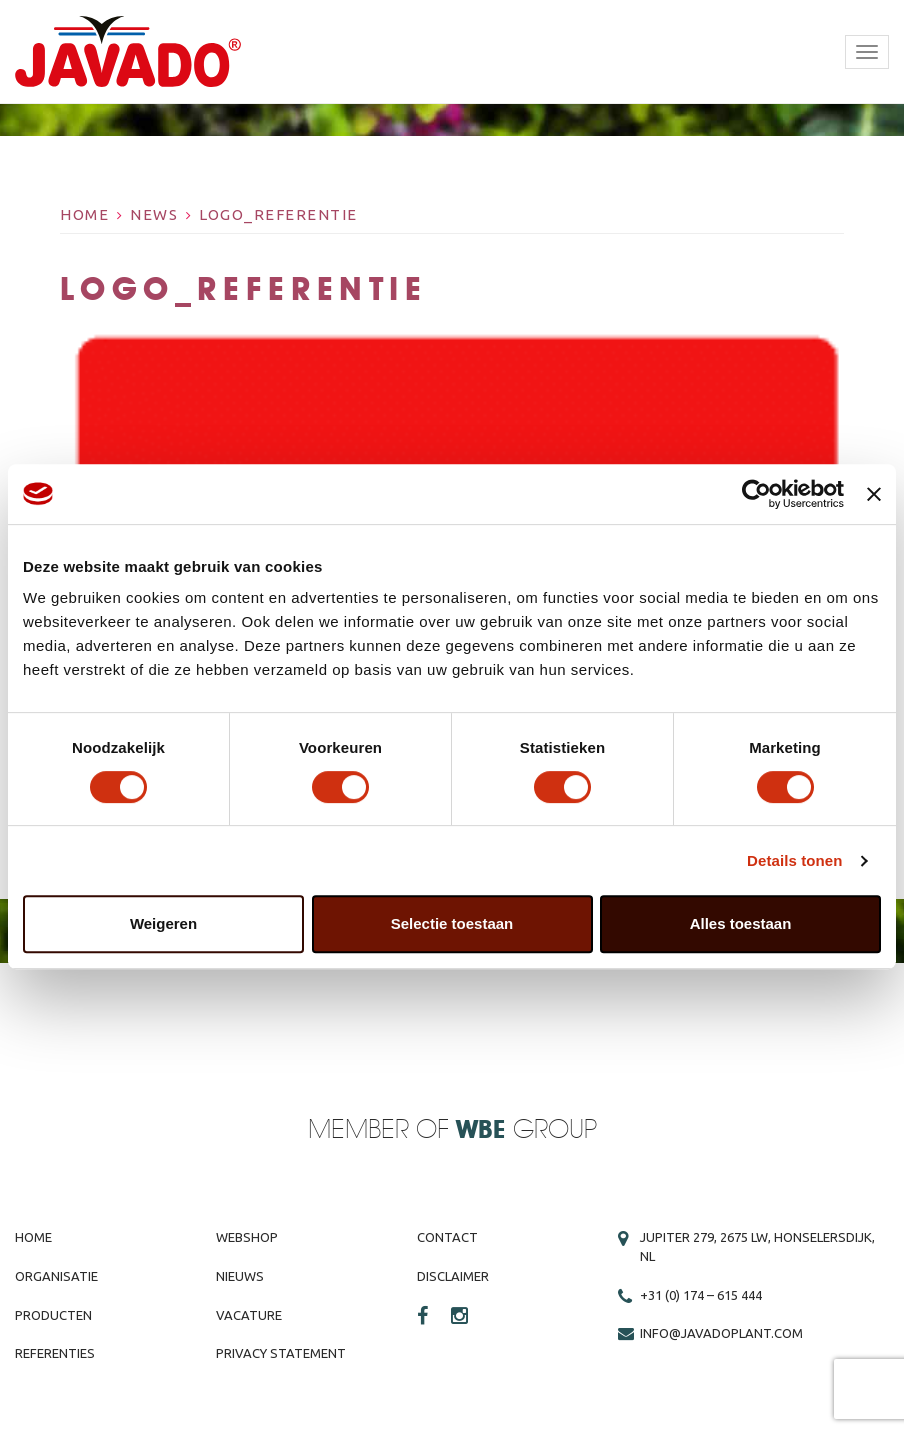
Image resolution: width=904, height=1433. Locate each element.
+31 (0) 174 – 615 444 (701, 1295)
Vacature (249, 1315)
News (154, 214)
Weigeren (163, 923)
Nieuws (240, 1276)
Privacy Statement (281, 1353)
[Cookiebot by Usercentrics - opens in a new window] (756, 494)
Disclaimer (453, 1276)
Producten (53, 1315)
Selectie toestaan (452, 923)
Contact (447, 1237)
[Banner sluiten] (874, 494)
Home (84, 214)
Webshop (247, 1237)
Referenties (55, 1353)
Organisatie (56, 1276)
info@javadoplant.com (721, 1333)
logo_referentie (278, 214)
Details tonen (794, 860)
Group (526, 1130)
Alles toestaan (741, 923)
